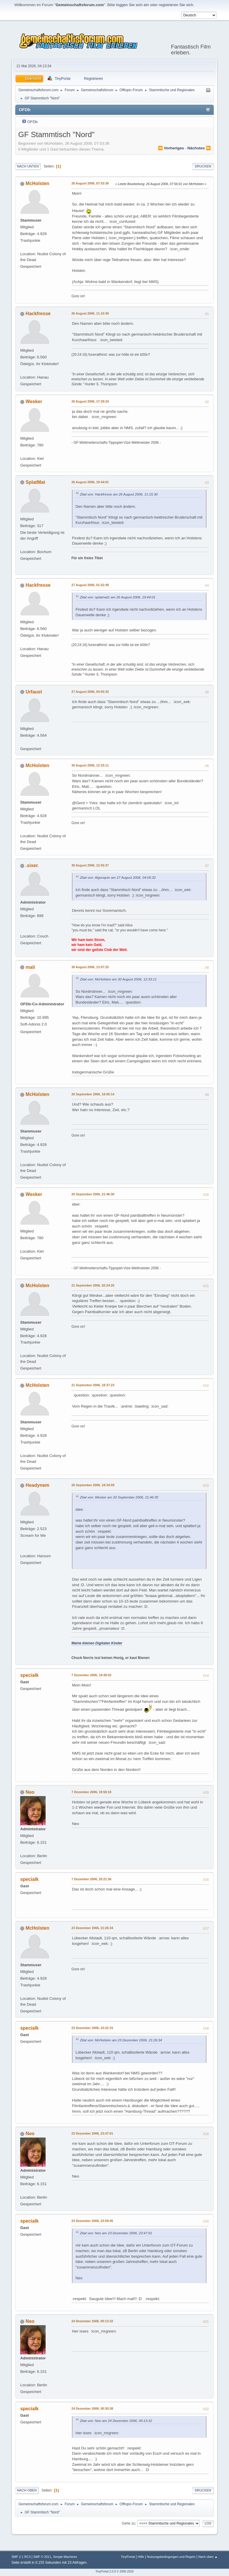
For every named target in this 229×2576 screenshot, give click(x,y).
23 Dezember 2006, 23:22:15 (92, 2028)
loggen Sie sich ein (132, 5)
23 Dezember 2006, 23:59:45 (92, 2221)
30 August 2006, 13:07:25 (90, 967)
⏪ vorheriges (171, 148)
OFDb (32, 122)
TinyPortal (128, 2556)
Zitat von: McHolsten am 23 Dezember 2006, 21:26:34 (121, 2040)
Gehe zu (128, 2523)
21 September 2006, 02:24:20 (92, 1285)
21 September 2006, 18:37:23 (92, 1385)
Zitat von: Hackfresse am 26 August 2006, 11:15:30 (119, 494)
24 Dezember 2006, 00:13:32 (92, 2321)
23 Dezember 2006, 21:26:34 (92, 1928)
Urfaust (34, 691)
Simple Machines (65, 2556)
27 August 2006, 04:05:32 (90, 691)
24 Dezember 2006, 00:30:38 (92, 2408)
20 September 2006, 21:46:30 (92, 1194)
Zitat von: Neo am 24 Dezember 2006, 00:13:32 (116, 2421)
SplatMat (35, 482)
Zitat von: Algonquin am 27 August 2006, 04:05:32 (118, 877)
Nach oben (27, 2490)
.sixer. (32, 865)
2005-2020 (127, 2571)
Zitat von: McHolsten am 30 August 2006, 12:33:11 (118, 979)
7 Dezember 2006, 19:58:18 (91, 1792)
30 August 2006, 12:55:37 (90, 865)
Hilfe (141, 2556)
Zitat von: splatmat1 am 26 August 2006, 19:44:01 (117, 597)
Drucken (203, 166)
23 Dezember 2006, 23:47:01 (92, 2133)
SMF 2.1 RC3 (20, 2556)
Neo (30, 1792)
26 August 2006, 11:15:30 (90, 313)
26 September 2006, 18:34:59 (92, 1485)
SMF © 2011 (42, 2556)
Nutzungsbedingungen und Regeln (171, 2556)
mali (30, 967)
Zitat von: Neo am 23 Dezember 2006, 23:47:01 (116, 2233)
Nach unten (28, 166)
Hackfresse (38, 313)
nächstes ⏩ (199, 148)
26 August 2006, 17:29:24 (90, 401)
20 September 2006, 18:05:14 (92, 1094)
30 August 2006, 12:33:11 (90, 765)
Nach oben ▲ (208, 2556)
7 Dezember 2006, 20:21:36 (91, 1879)
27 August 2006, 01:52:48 (90, 585)
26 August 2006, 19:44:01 (90, 482)
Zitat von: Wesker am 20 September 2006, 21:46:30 (119, 1497)
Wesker (34, 401)
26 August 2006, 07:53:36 (90, 183)
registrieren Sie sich (176, 5)
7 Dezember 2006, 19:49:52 (91, 1675)
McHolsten (37, 183)
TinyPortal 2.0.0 (105, 2571)
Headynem (37, 1485)
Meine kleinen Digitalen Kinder (96, 1643)
